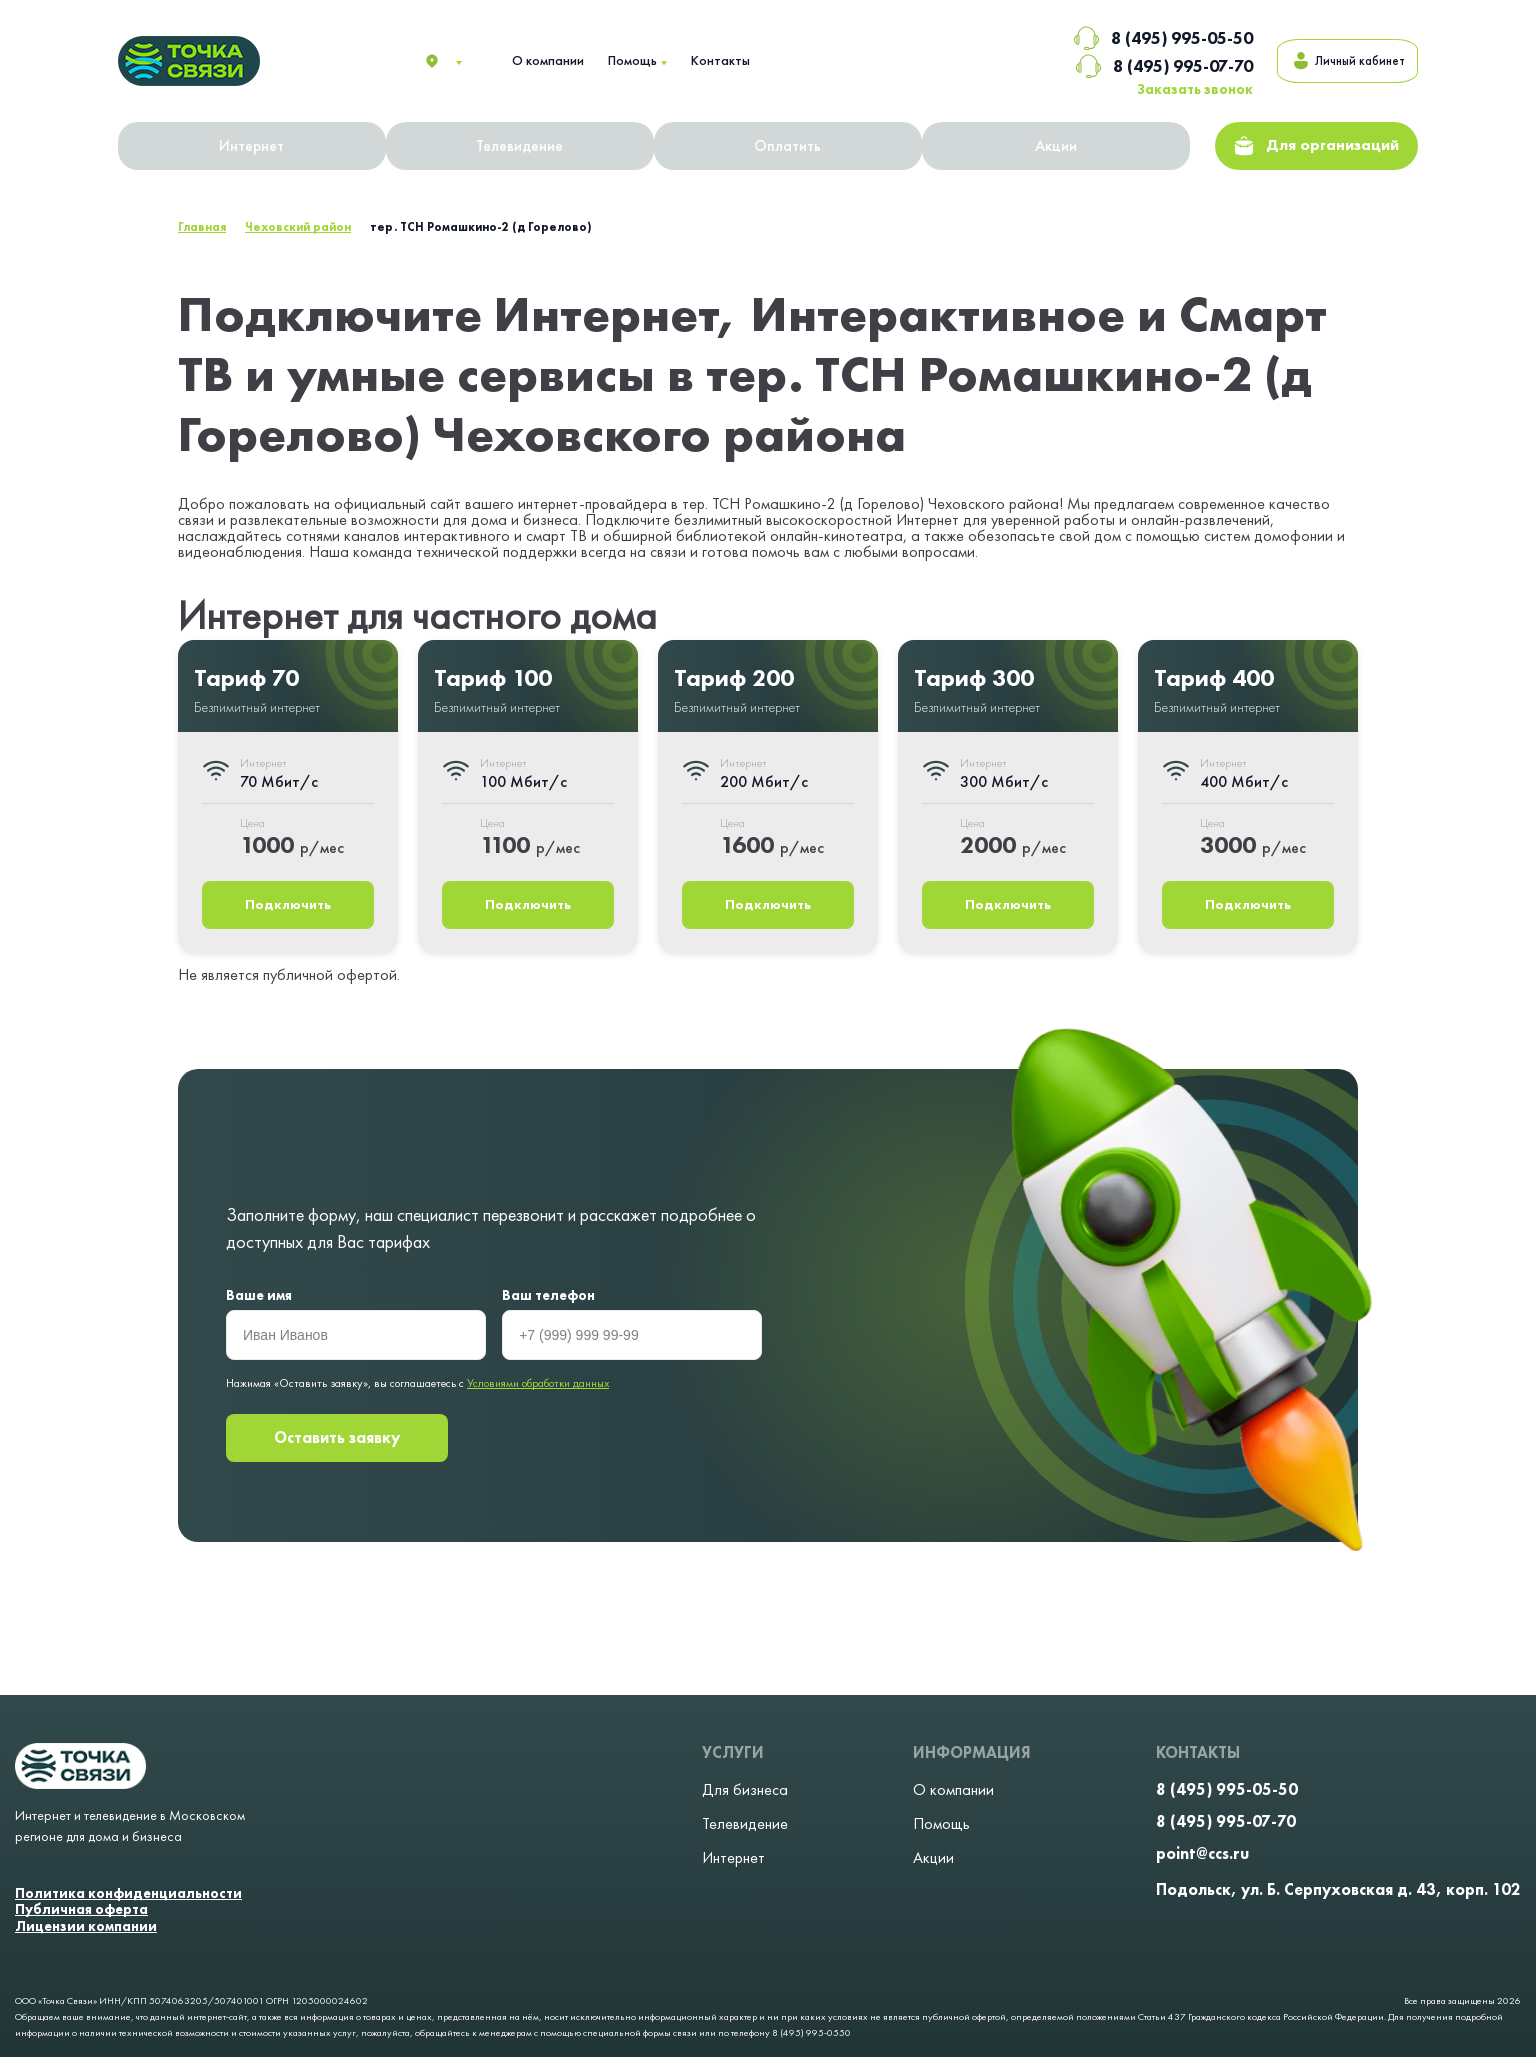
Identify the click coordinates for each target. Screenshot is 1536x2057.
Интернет (252, 146)
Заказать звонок (1163, 89)
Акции (1058, 146)
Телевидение (521, 146)
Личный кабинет (1331, 61)
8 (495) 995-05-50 (1131, 38)
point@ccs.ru (1202, 1854)
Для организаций (1317, 147)
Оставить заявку (337, 1440)
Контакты (720, 60)
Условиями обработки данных (538, 1385)
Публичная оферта (81, 1909)
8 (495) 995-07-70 (1132, 66)
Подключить (288, 907)
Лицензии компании (86, 1926)
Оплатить (789, 146)
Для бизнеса (745, 1790)
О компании (548, 60)
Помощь (632, 60)
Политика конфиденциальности (128, 1893)
